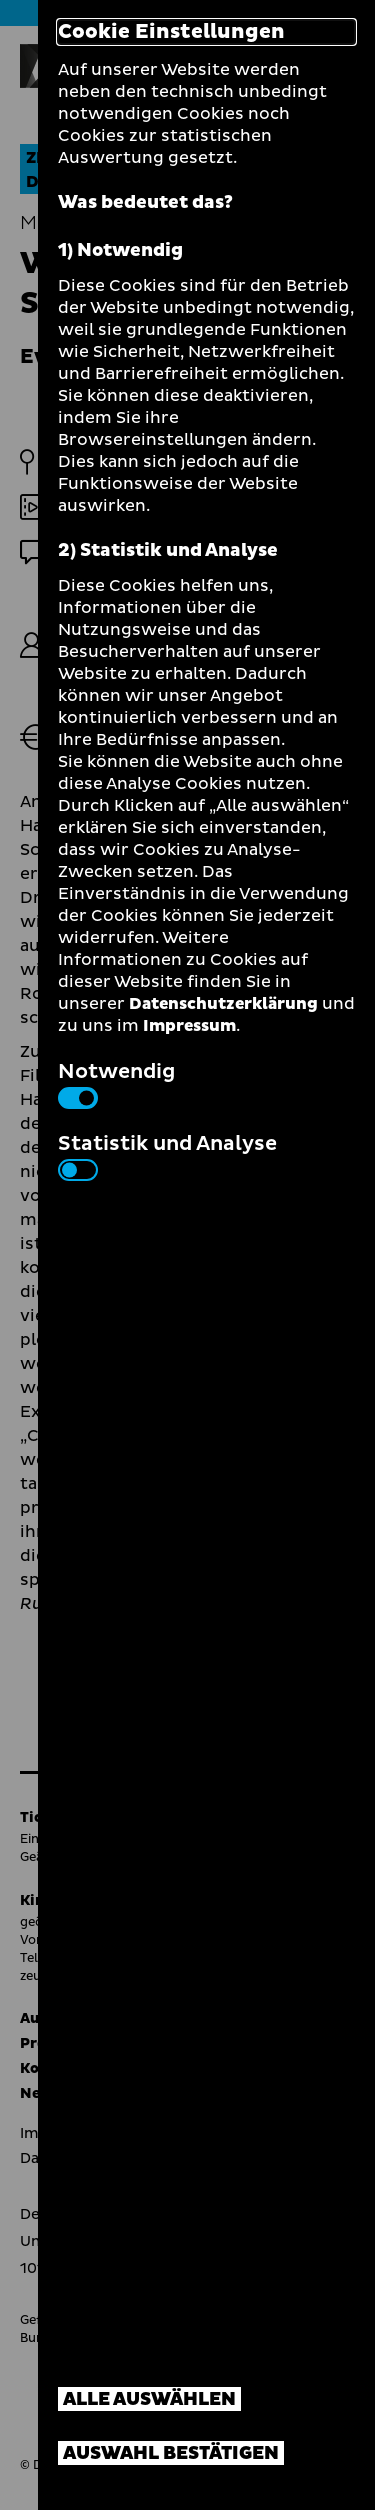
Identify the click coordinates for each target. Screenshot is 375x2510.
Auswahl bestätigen (171, 2453)
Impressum (189, 1026)
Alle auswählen (149, 2399)
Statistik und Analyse (167, 1155)
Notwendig (116, 1083)
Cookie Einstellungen (171, 32)
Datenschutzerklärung (223, 1004)
